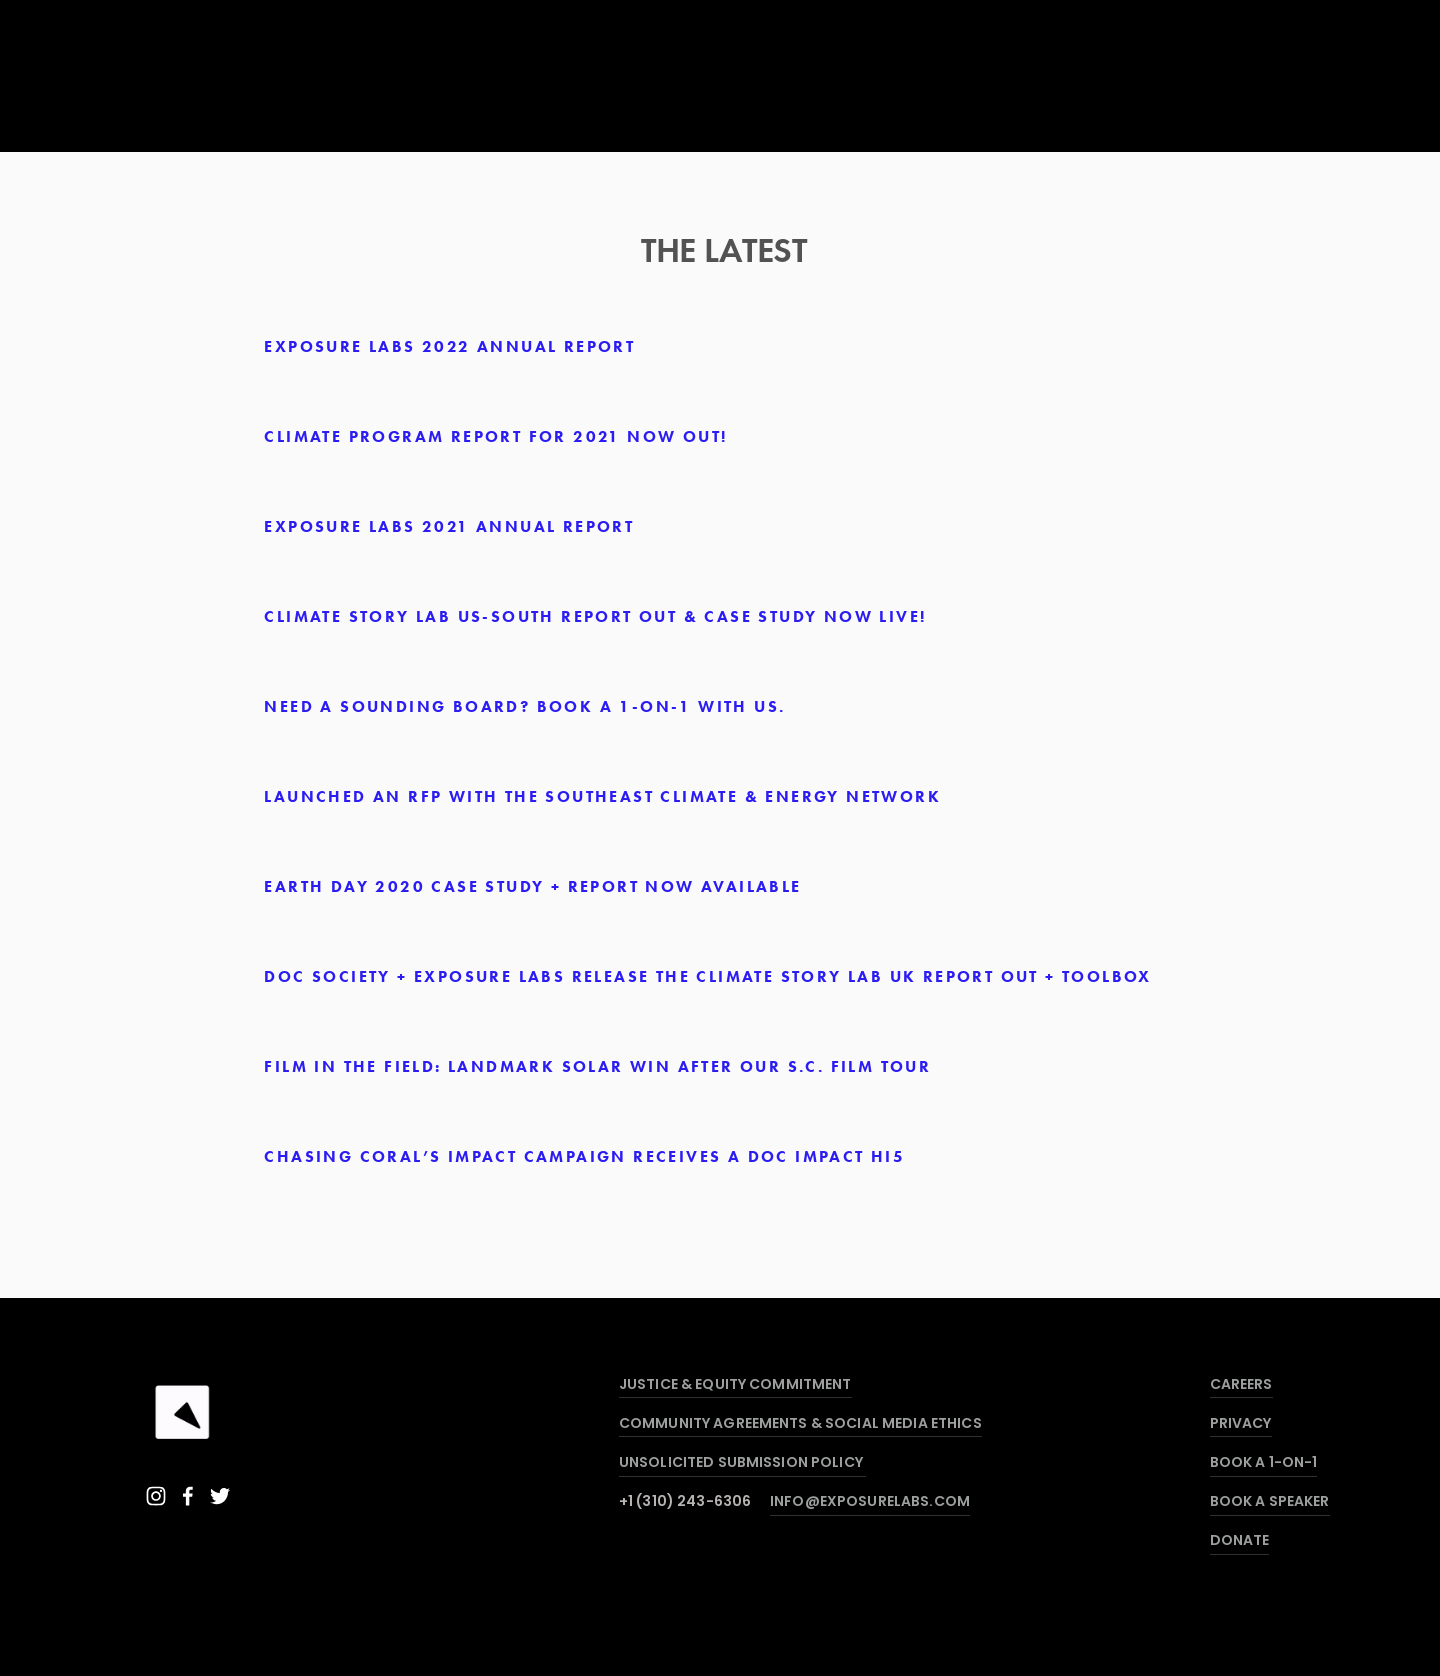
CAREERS (1241, 1385)
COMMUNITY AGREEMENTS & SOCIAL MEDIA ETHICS (800, 1424)
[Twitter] (220, 1496)
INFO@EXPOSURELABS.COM (870, 1502)
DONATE (1240, 1541)
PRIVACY (1241, 1424)
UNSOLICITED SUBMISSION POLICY (742, 1463)
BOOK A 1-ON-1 (1264, 1463)
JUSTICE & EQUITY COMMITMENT (735, 1385)
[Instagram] (156, 1496)
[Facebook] (188, 1496)
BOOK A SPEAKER (1270, 1502)
